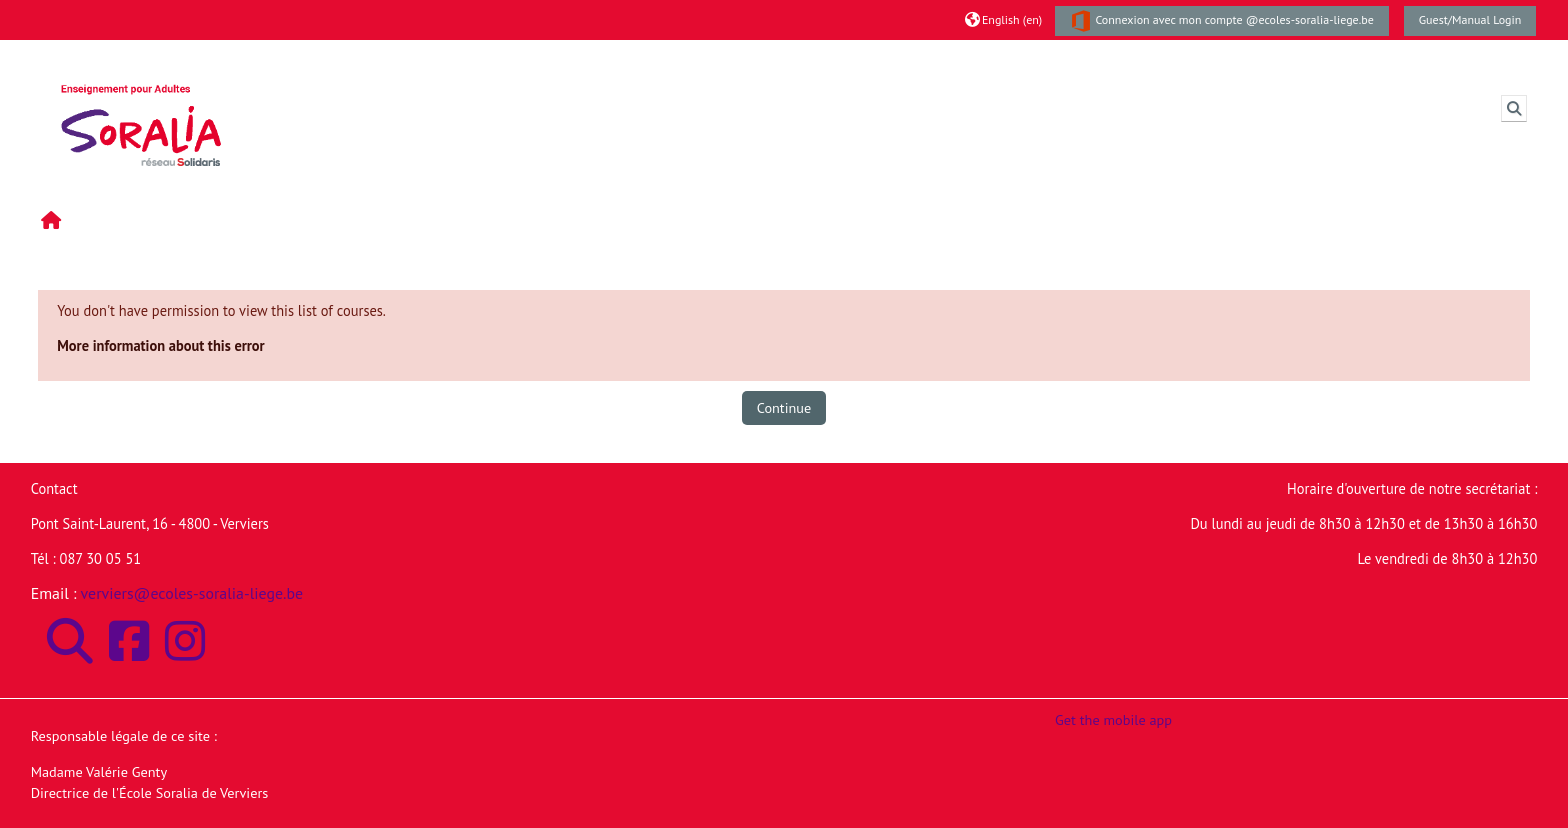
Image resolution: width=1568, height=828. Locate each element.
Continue (784, 407)
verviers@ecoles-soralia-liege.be (192, 593)
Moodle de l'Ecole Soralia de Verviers (407, 59)
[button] (1003, 19)
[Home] (141, 106)
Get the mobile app (1113, 719)
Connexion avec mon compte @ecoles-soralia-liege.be (1222, 21)
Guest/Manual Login (1470, 19)
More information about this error (160, 345)
